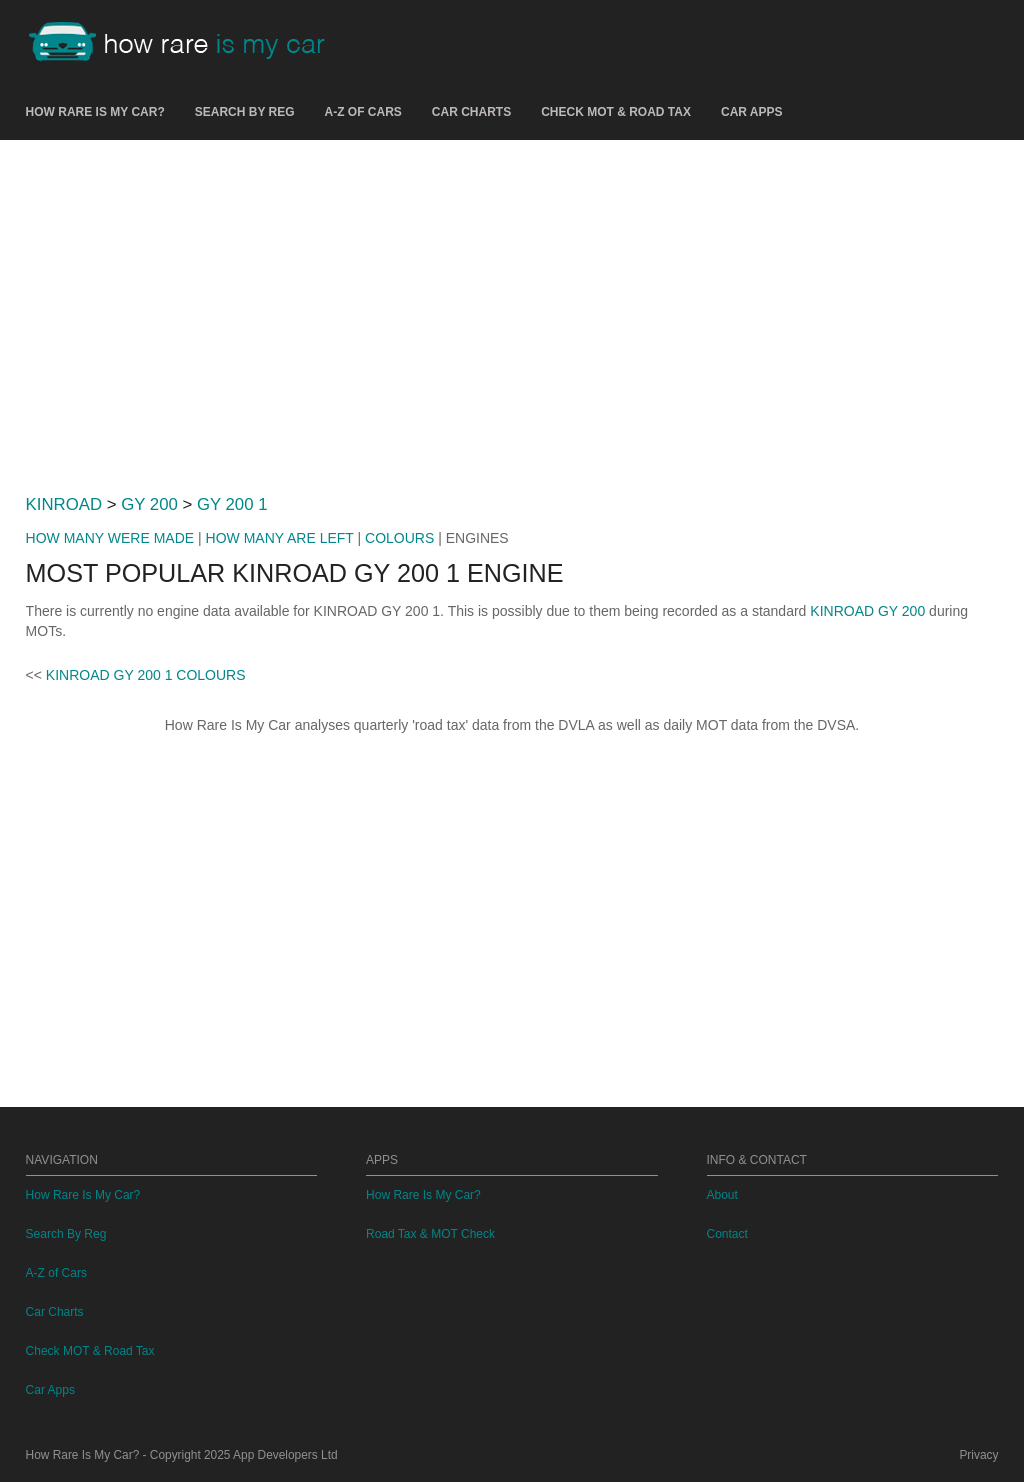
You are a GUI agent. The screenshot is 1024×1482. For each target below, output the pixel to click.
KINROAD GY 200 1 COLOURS (146, 675)
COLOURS (399, 538)
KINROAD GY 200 (867, 611)
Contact (727, 1234)
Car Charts (471, 112)
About (722, 1195)
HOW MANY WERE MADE (110, 538)
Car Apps (752, 112)
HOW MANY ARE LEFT (280, 538)
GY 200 (149, 504)
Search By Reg (245, 112)
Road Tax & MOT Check (430, 1234)
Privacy (978, 1455)
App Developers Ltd (285, 1455)
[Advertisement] (512, 309)
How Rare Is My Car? (95, 112)
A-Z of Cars (363, 112)
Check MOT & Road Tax (616, 112)
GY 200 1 (232, 504)
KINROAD (64, 504)
